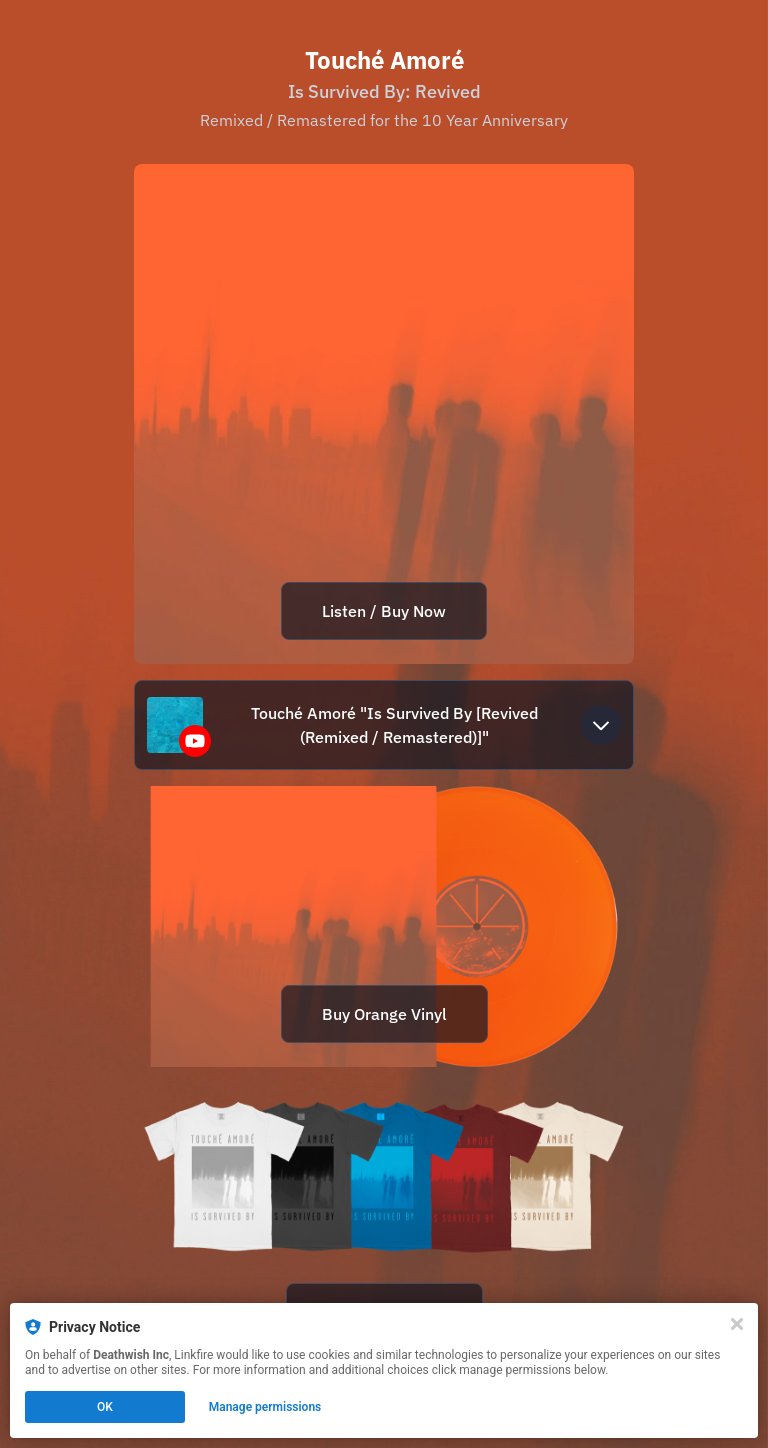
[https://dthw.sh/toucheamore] (384, 926)
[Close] (737, 1324)
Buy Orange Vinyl (384, 1014)
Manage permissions (265, 1407)
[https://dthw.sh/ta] (384, 1223)
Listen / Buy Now (384, 611)
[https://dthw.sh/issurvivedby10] (384, 414)
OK (105, 1407)
